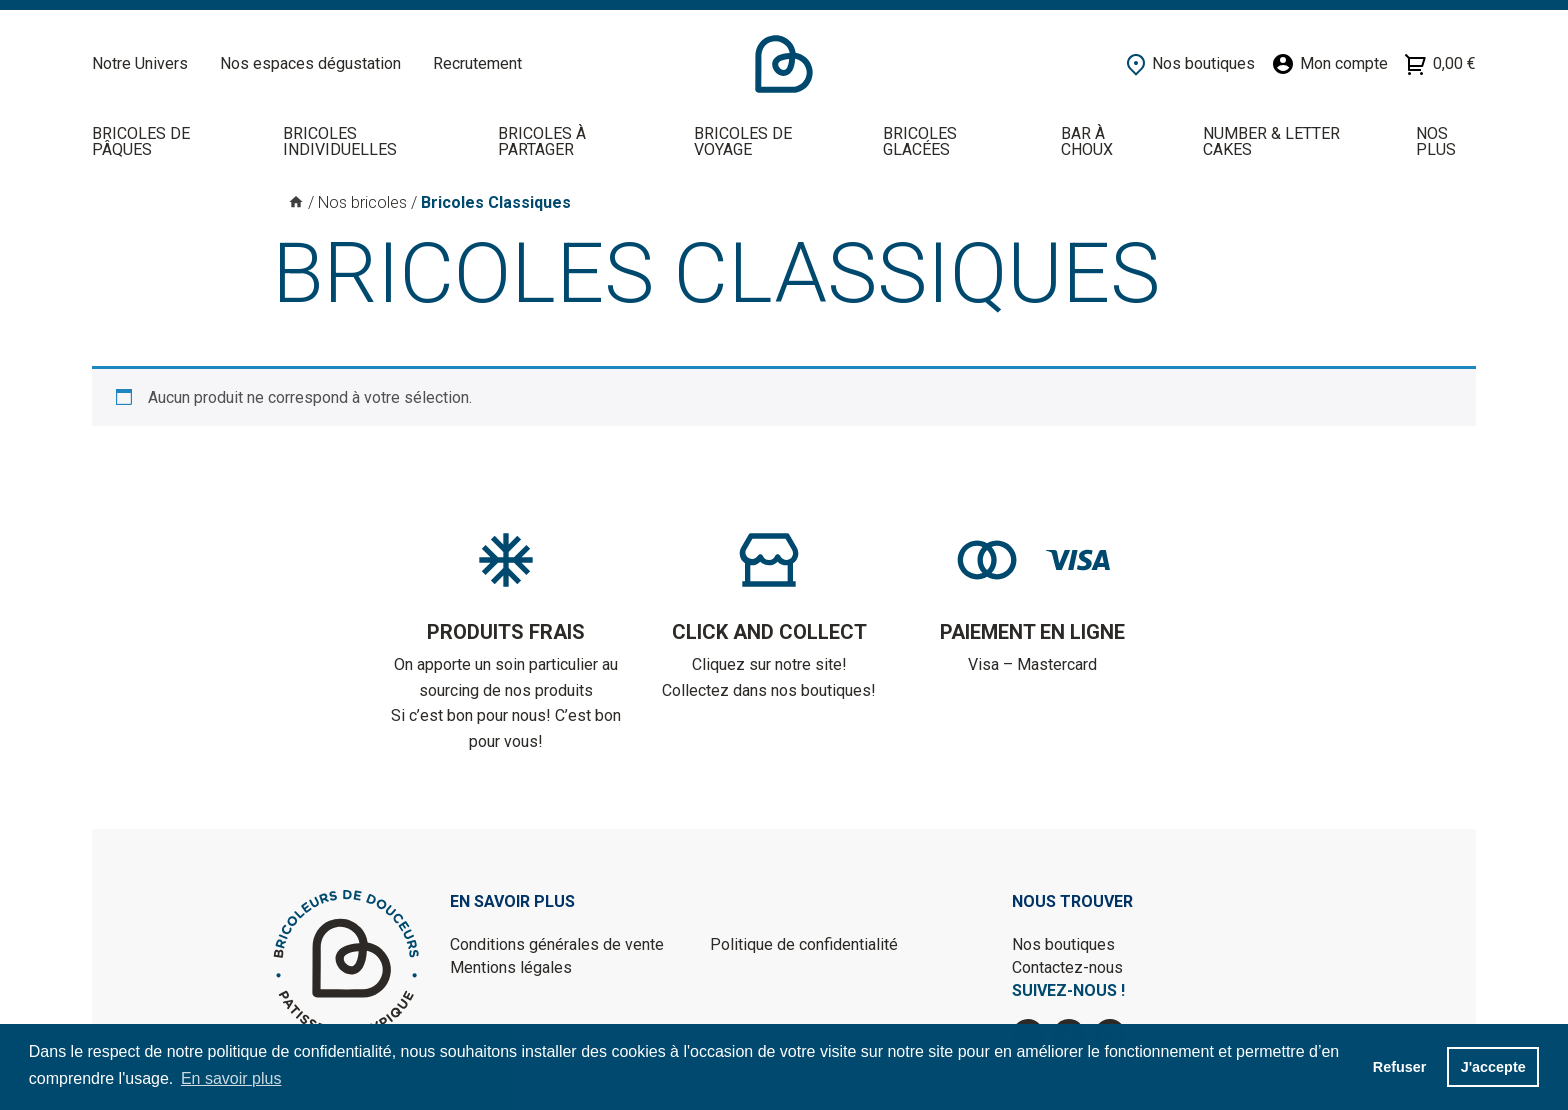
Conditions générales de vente (557, 944)
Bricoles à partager (542, 141)
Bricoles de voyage (743, 141)
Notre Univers (140, 63)
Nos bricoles (362, 202)
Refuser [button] (1400, 1067)
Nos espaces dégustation (310, 63)
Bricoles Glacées (920, 141)
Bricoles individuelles (340, 141)
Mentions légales (511, 967)
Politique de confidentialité (804, 944)
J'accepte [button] (1493, 1067)
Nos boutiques (1063, 944)
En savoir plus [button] (231, 1078)
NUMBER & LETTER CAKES (1271, 141)
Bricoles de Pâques (141, 141)
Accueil (784, 64)
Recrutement (477, 63)
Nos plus (1436, 141)
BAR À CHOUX (1087, 141)
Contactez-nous (1067, 967)
